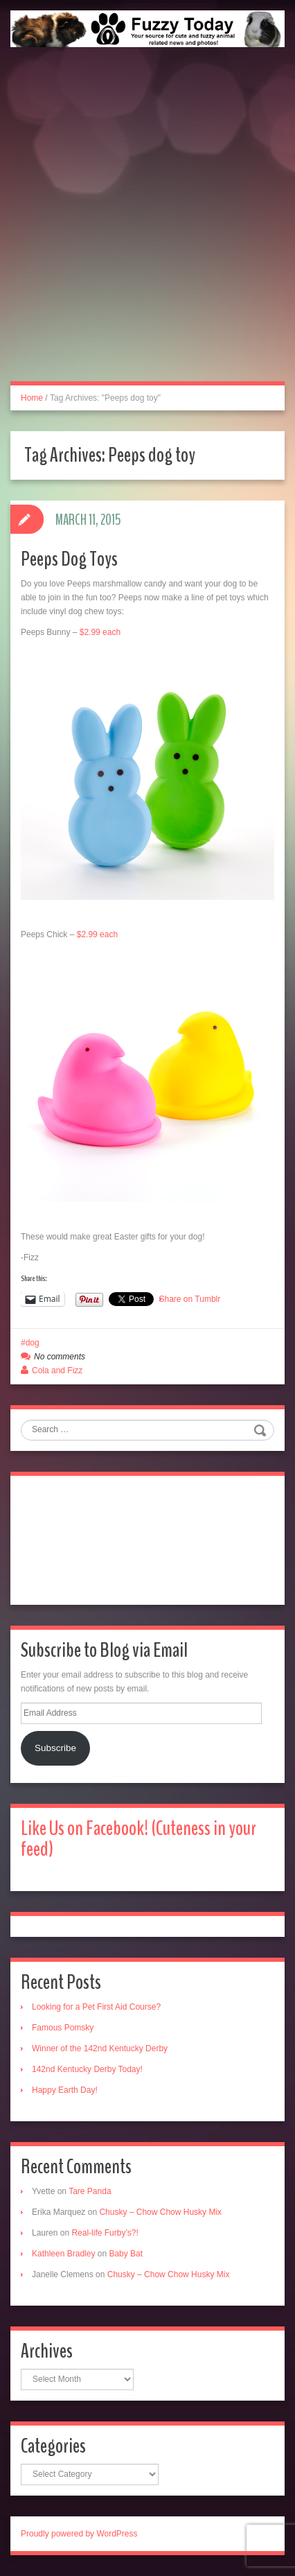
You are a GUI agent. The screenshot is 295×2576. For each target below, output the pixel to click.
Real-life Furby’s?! (104, 2233)
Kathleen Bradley (63, 2254)
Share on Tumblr (190, 1299)
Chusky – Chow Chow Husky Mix (160, 2212)
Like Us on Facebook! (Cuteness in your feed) (138, 1838)
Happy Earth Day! (65, 2090)
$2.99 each (100, 632)
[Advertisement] (147, 229)
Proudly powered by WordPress (79, 2534)
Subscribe (55, 1748)
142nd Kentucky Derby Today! (87, 2069)
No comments (59, 1356)
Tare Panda (90, 2191)
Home (32, 398)
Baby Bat (126, 2254)
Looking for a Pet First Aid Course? (96, 2007)
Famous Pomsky (62, 2028)
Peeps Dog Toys (69, 559)
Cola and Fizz (57, 1370)
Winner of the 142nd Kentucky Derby (100, 2048)
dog (32, 1343)
